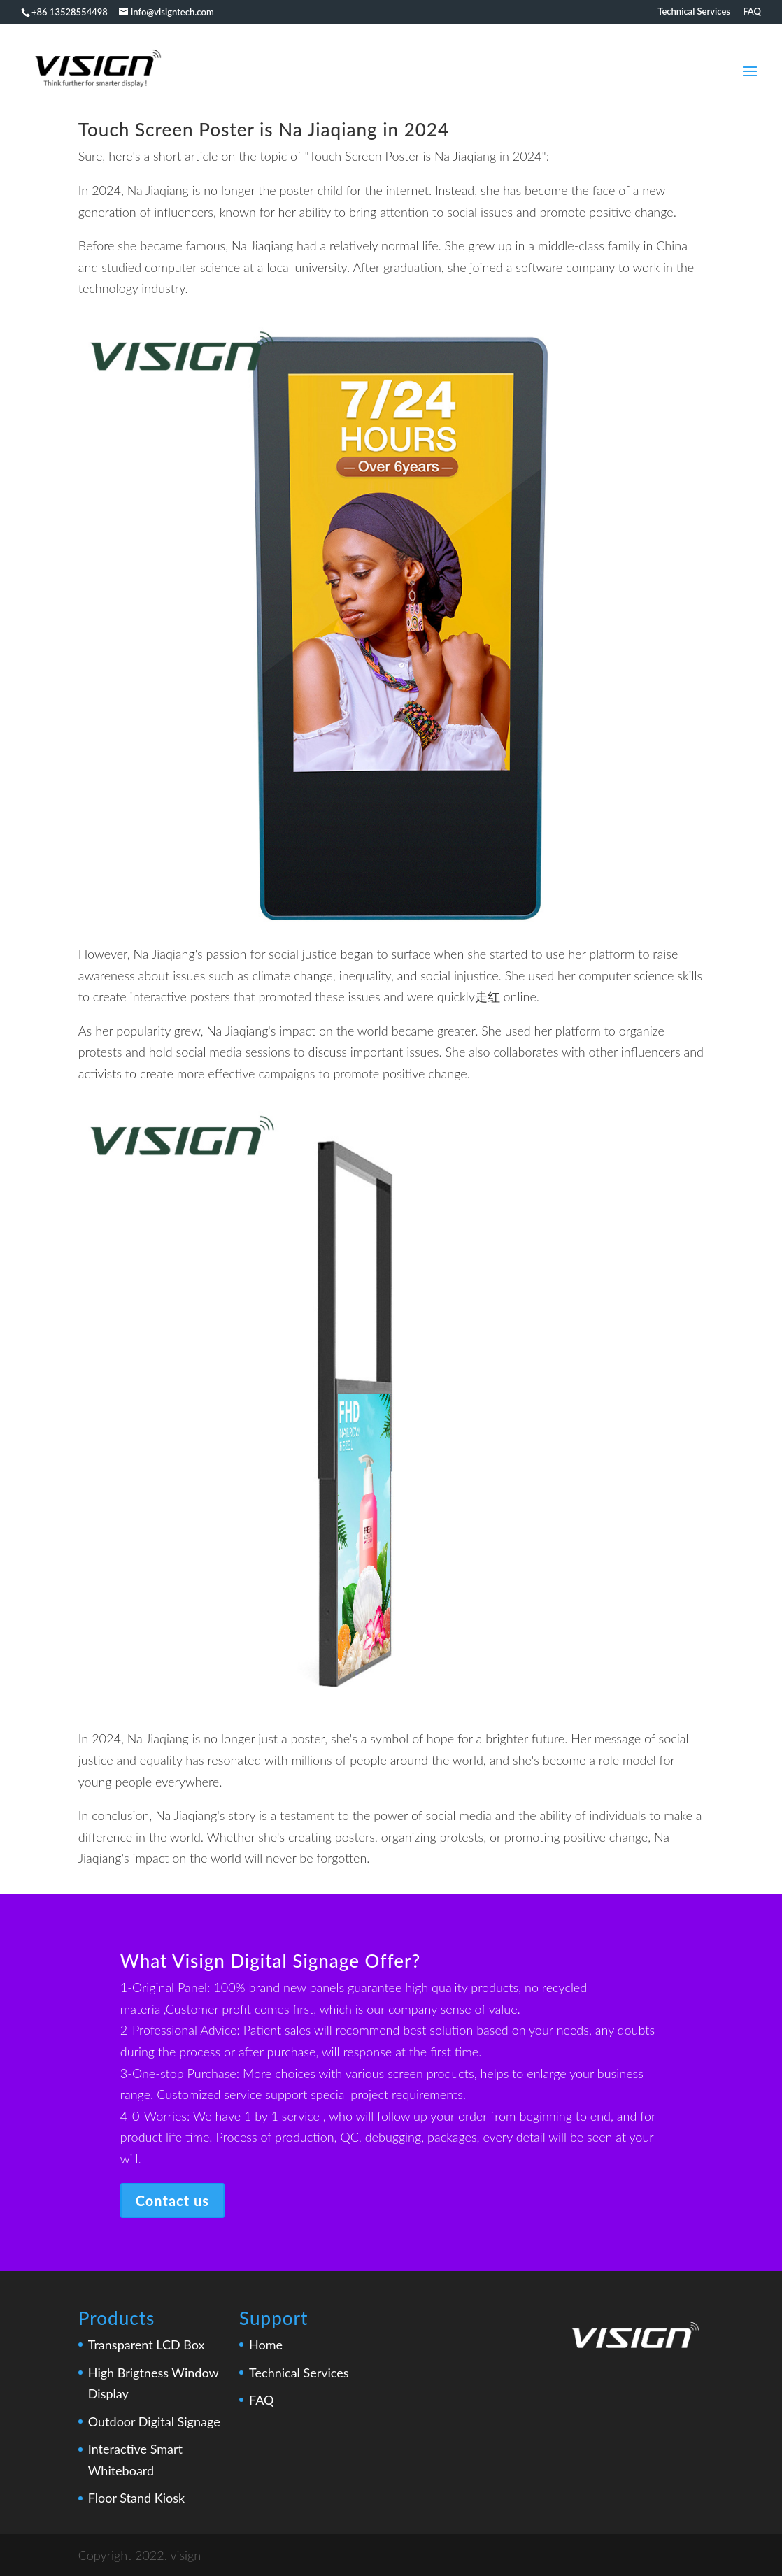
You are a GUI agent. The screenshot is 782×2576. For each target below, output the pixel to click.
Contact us (172, 2200)
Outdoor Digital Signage (154, 2421)
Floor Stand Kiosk (136, 2497)
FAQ (752, 12)
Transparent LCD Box (146, 2344)
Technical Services (693, 12)
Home (266, 2344)
